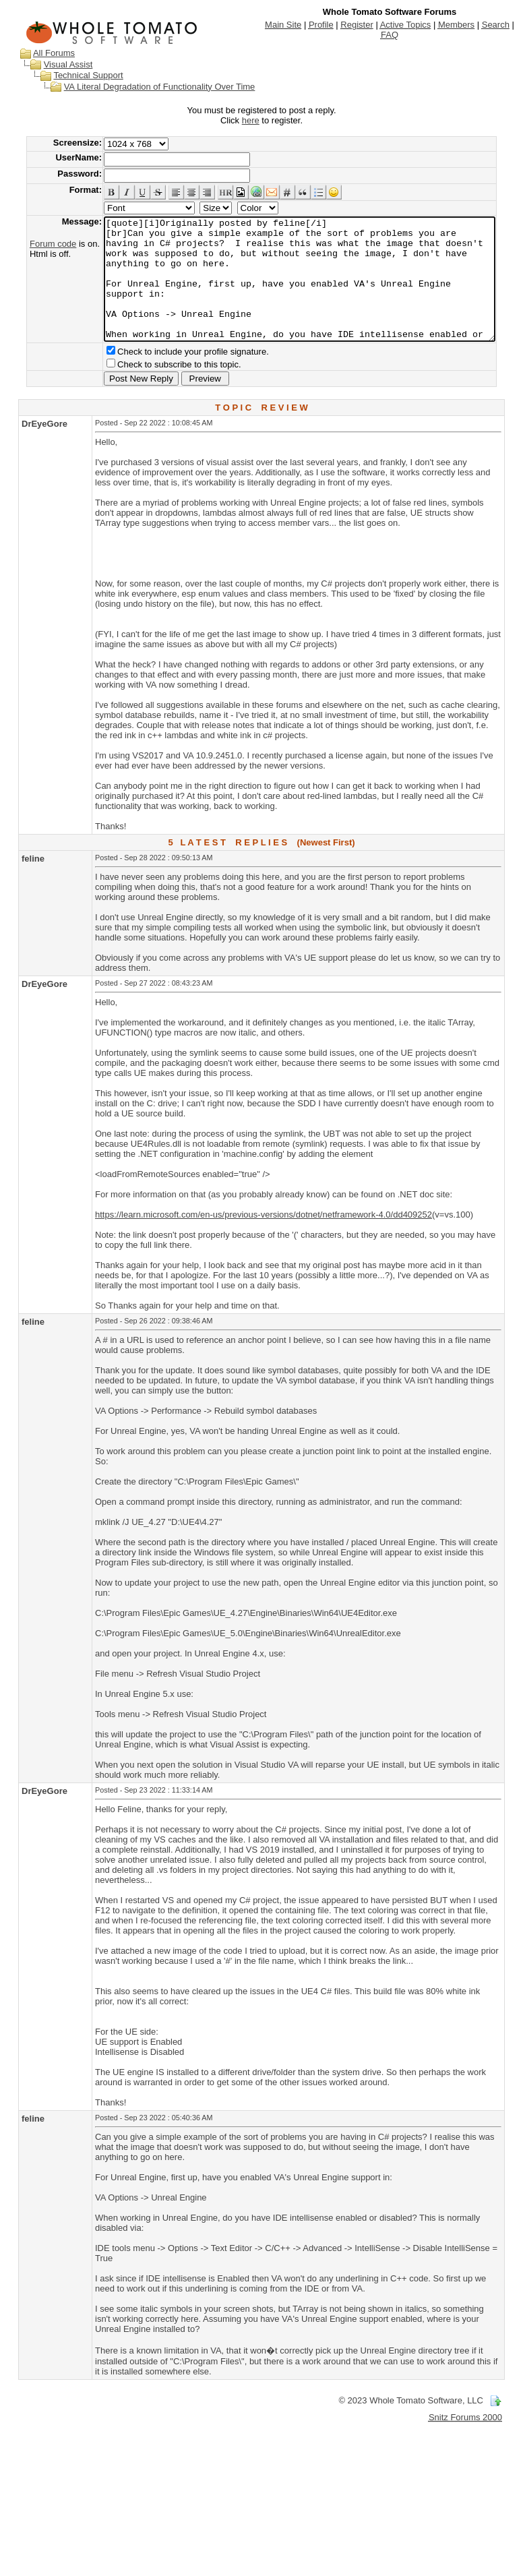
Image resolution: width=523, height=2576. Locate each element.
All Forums (41, 53)
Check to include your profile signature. (172, 376)
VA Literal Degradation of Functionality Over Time (147, 87)
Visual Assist (55, 64)
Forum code (32, 244)
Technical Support (75, 75)
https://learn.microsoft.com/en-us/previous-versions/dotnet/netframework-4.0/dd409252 (263, 1239)
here (253, 120)
